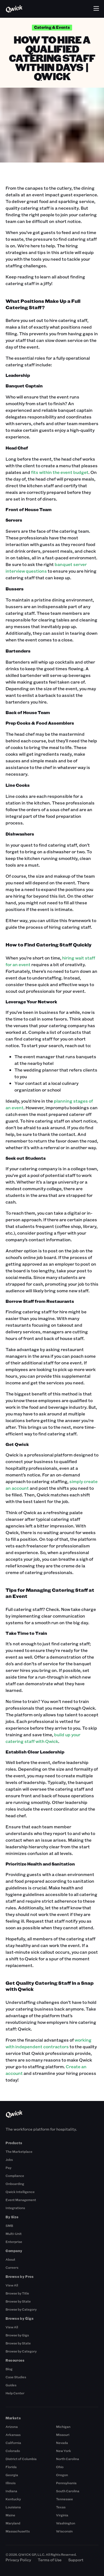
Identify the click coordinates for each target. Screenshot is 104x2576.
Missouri (62, 2434)
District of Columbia (21, 2458)
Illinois (11, 2483)
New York (63, 2450)
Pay (8, 2167)
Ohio (60, 2467)
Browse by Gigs (17, 2335)
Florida (11, 2467)
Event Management (21, 2199)
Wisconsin (64, 2531)
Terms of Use (50, 2559)
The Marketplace (19, 2151)
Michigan (63, 2426)
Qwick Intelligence (20, 2191)
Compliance (15, 2175)
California (13, 2442)
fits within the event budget (59, 472)
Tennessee (64, 2499)
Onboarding (15, 2183)
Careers (12, 2267)
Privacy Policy (18, 2559)
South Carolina (67, 2491)
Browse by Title (17, 2293)
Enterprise (14, 2241)
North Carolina (67, 2458)
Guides (11, 2385)
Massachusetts (18, 2531)
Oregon (62, 2475)
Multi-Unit (14, 2233)
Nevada (62, 2442)
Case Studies (16, 2377)
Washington (65, 2523)
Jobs (9, 2159)
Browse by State (18, 2301)
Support (75, 2559)
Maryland (13, 2523)
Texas (60, 2507)
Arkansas (13, 2434)
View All (12, 2285)
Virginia (62, 2515)
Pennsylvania (66, 2483)
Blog (9, 2369)
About (10, 2259)
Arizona (12, 2426)
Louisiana (13, 2507)
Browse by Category (21, 2309)
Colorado (13, 2450)
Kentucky (13, 2499)
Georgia (12, 2475)
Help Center (15, 2393)
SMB (9, 2225)
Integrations (15, 2208)
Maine (10, 2515)
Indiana (11, 2491)
